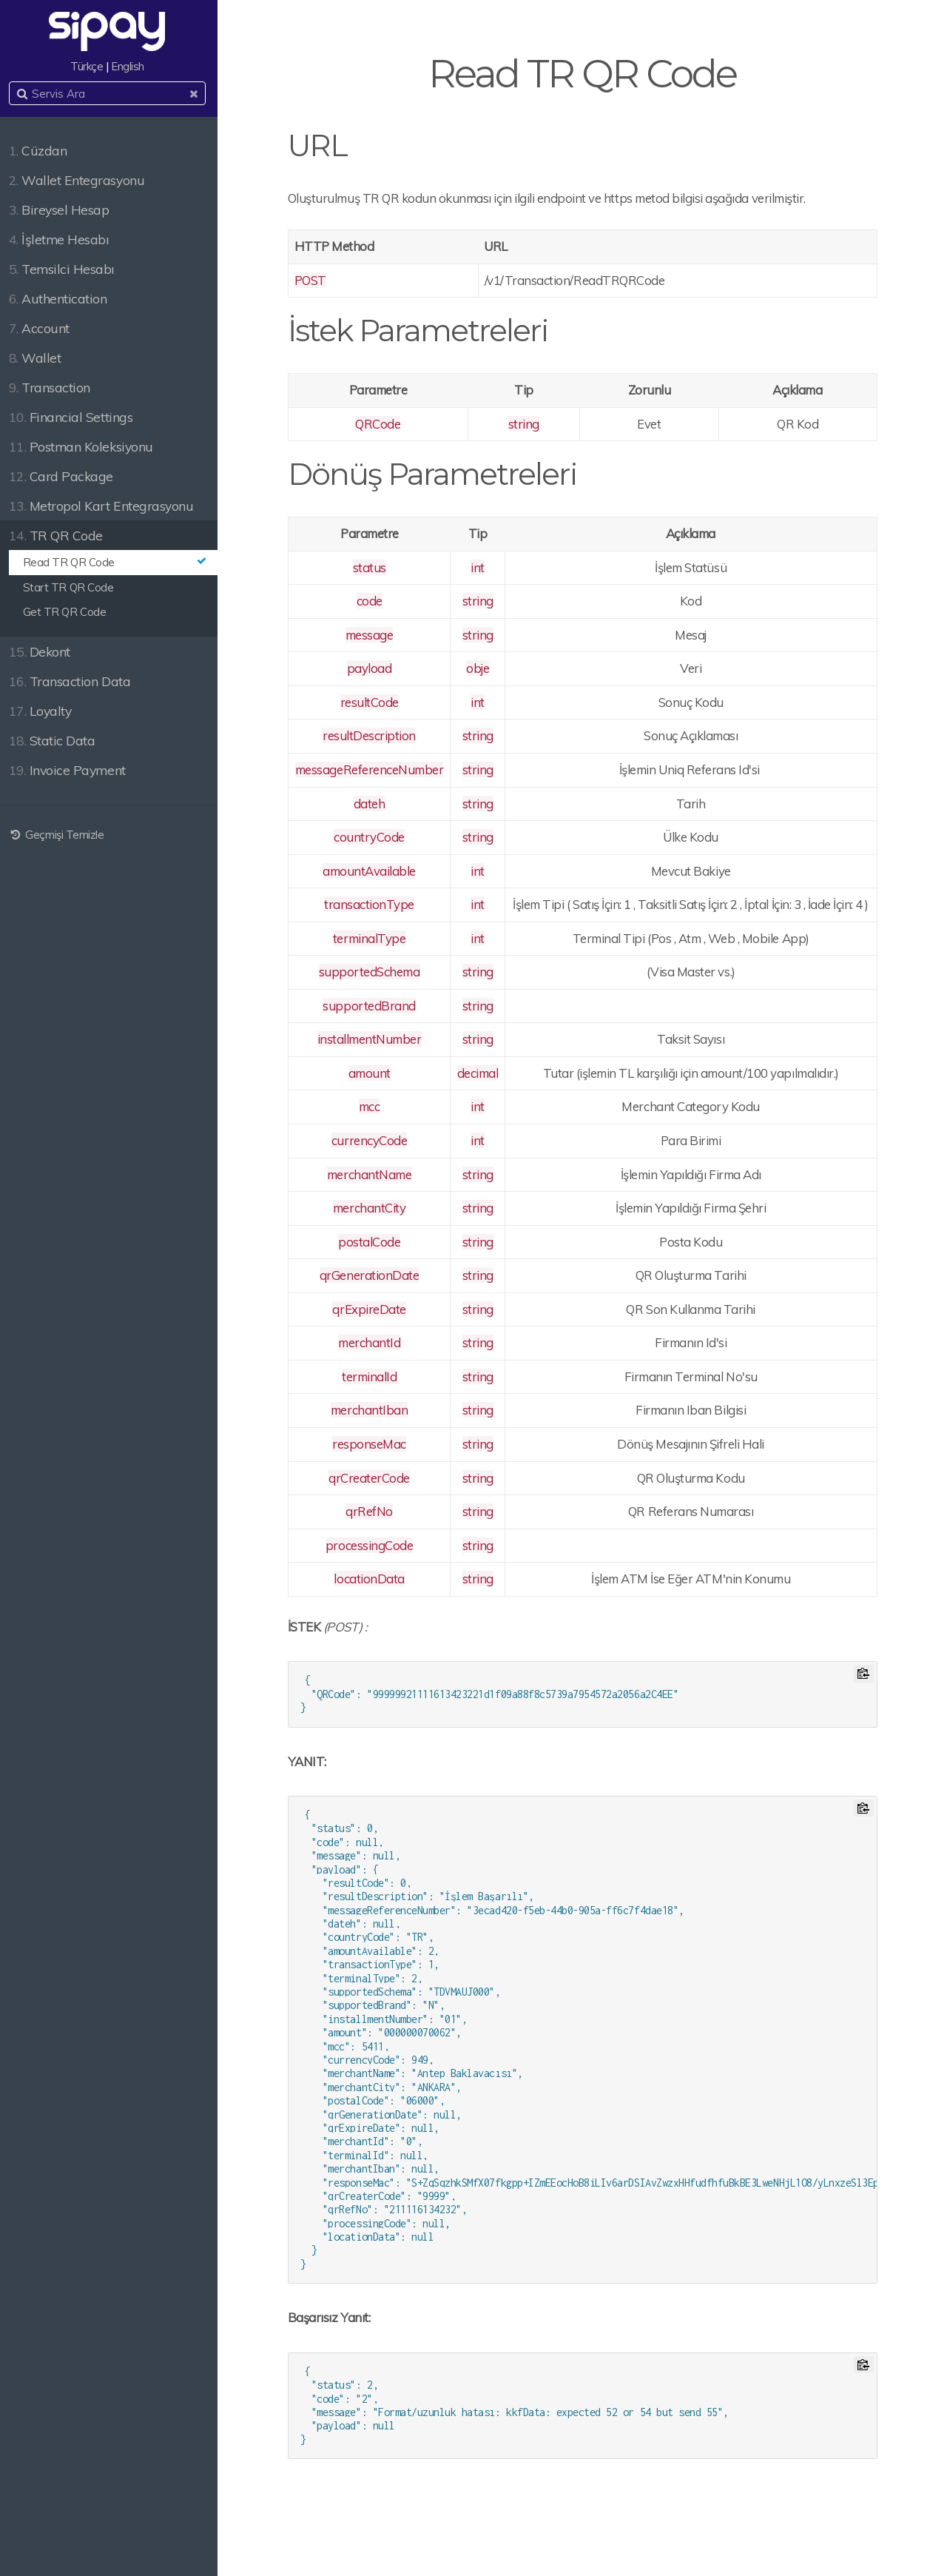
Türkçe (90, 66)
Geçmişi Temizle (59, 835)
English (131, 66)
